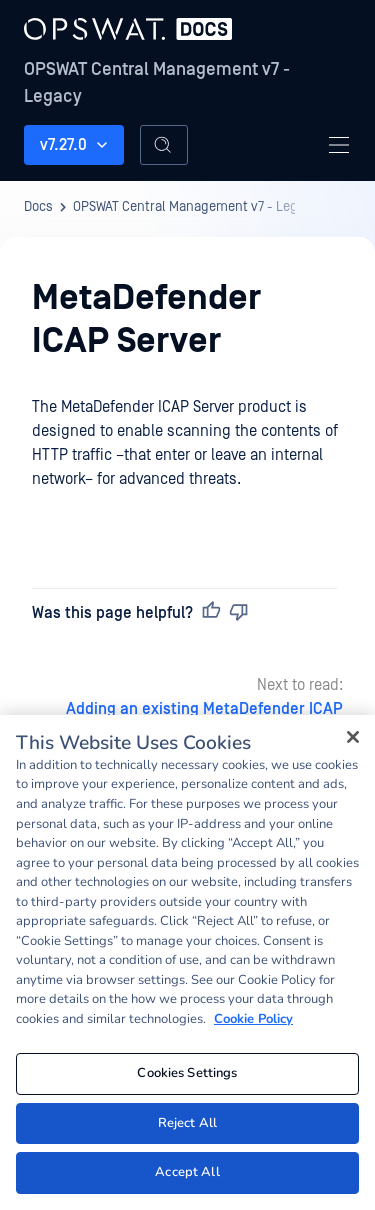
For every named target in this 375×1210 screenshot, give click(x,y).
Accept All (187, 1172)
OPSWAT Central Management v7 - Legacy (157, 83)
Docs (38, 207)
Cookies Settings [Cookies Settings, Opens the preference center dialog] (187, 1073)
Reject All (187, 1123)
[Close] (353, 737)
